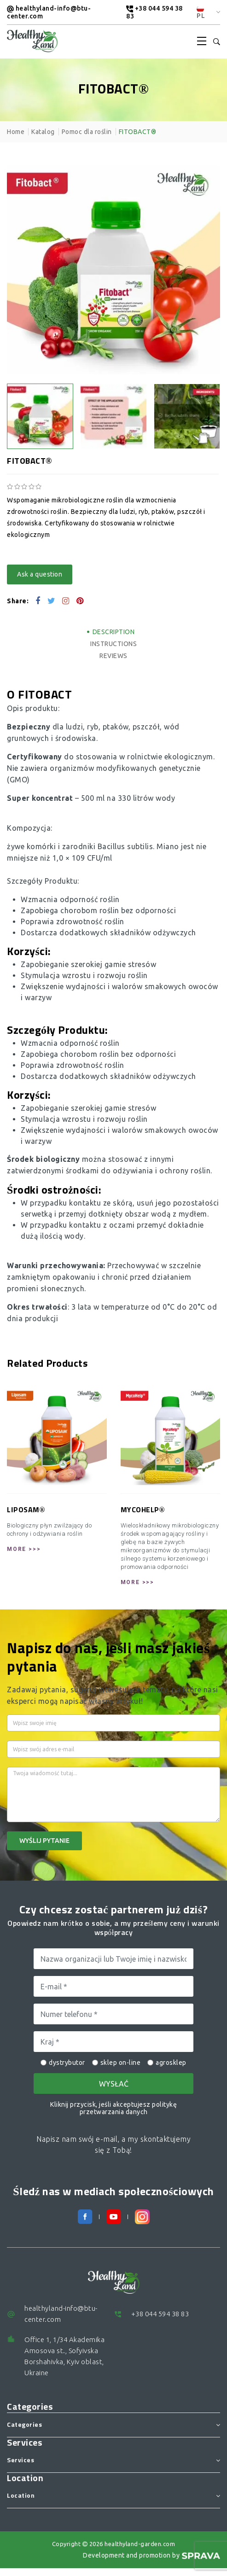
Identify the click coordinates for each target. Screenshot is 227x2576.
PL (201, 12)
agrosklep (166, 2062)
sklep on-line (116, 2062)
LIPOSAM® (26, 1510)
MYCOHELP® (143, 1510)
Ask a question (39, 574)
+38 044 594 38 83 (154, 12)
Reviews (113, 655)
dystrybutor (63, 2062)
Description (114, 631)
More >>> (24, 1549)
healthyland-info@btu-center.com (49, 12)
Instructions (113, 643)
